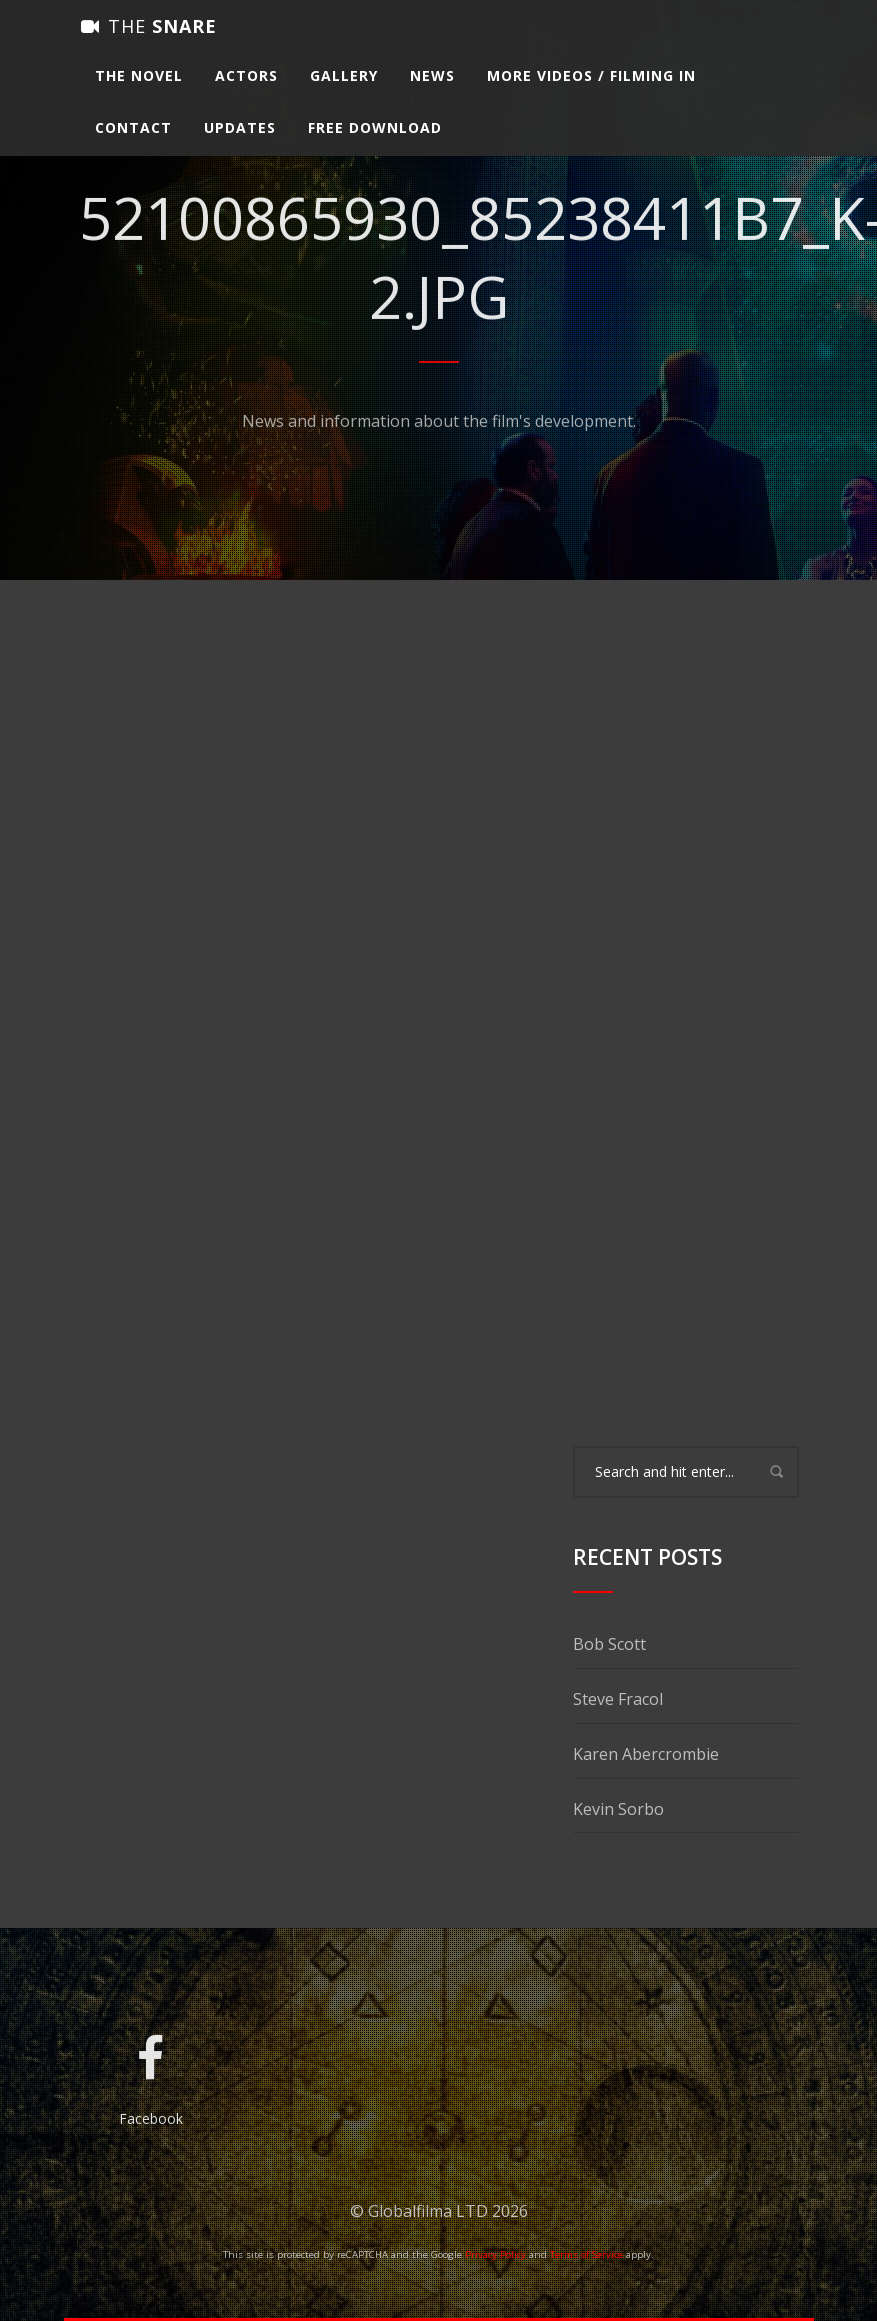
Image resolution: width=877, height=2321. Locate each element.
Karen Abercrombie (646, 1754)
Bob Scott (609, 1644)
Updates (240, 146)
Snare (149, 45)
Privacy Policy (495, 2254)
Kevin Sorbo (618, 1809)
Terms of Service (586, 2254)
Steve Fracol (618, 1699)
